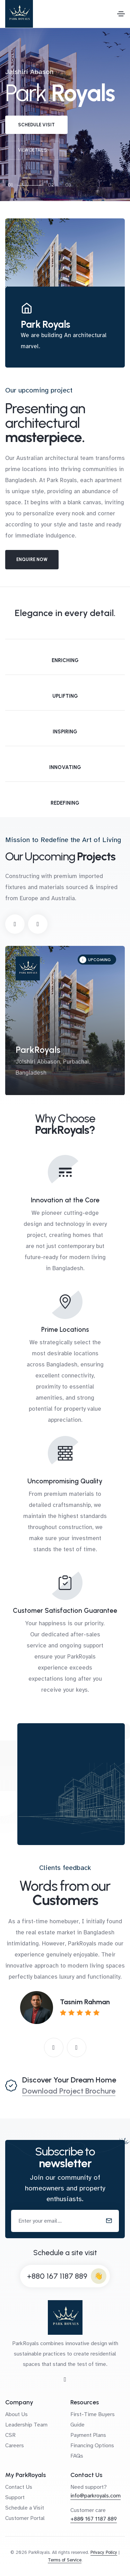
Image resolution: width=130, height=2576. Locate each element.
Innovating (65, 767)
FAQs (76, 2455)
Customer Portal (25, 2518)
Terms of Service (64, 2560)
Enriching (65, 660)
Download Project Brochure (68, 2091)
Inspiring (65, 732)
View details (32, 150)
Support (15, 2497)
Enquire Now (31, 559)
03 (68, 185)
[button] (15, 924)
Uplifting (65, 696)
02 (51, 185)
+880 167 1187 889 (57, 2276)
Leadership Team (26, 2424)
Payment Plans (88, 2435)
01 (10, 185)
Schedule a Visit (24, 2507)
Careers (14, 2445)
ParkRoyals (38, 1050)
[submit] (109, 2221)
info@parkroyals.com (95, 2495)
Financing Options (92, 2445)
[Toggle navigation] (121, 13)
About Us (16, 2414)
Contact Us (18, 2487)
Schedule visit (36, 124)
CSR (10, 2435)
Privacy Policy (103, 2552)
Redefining (65, 803)
